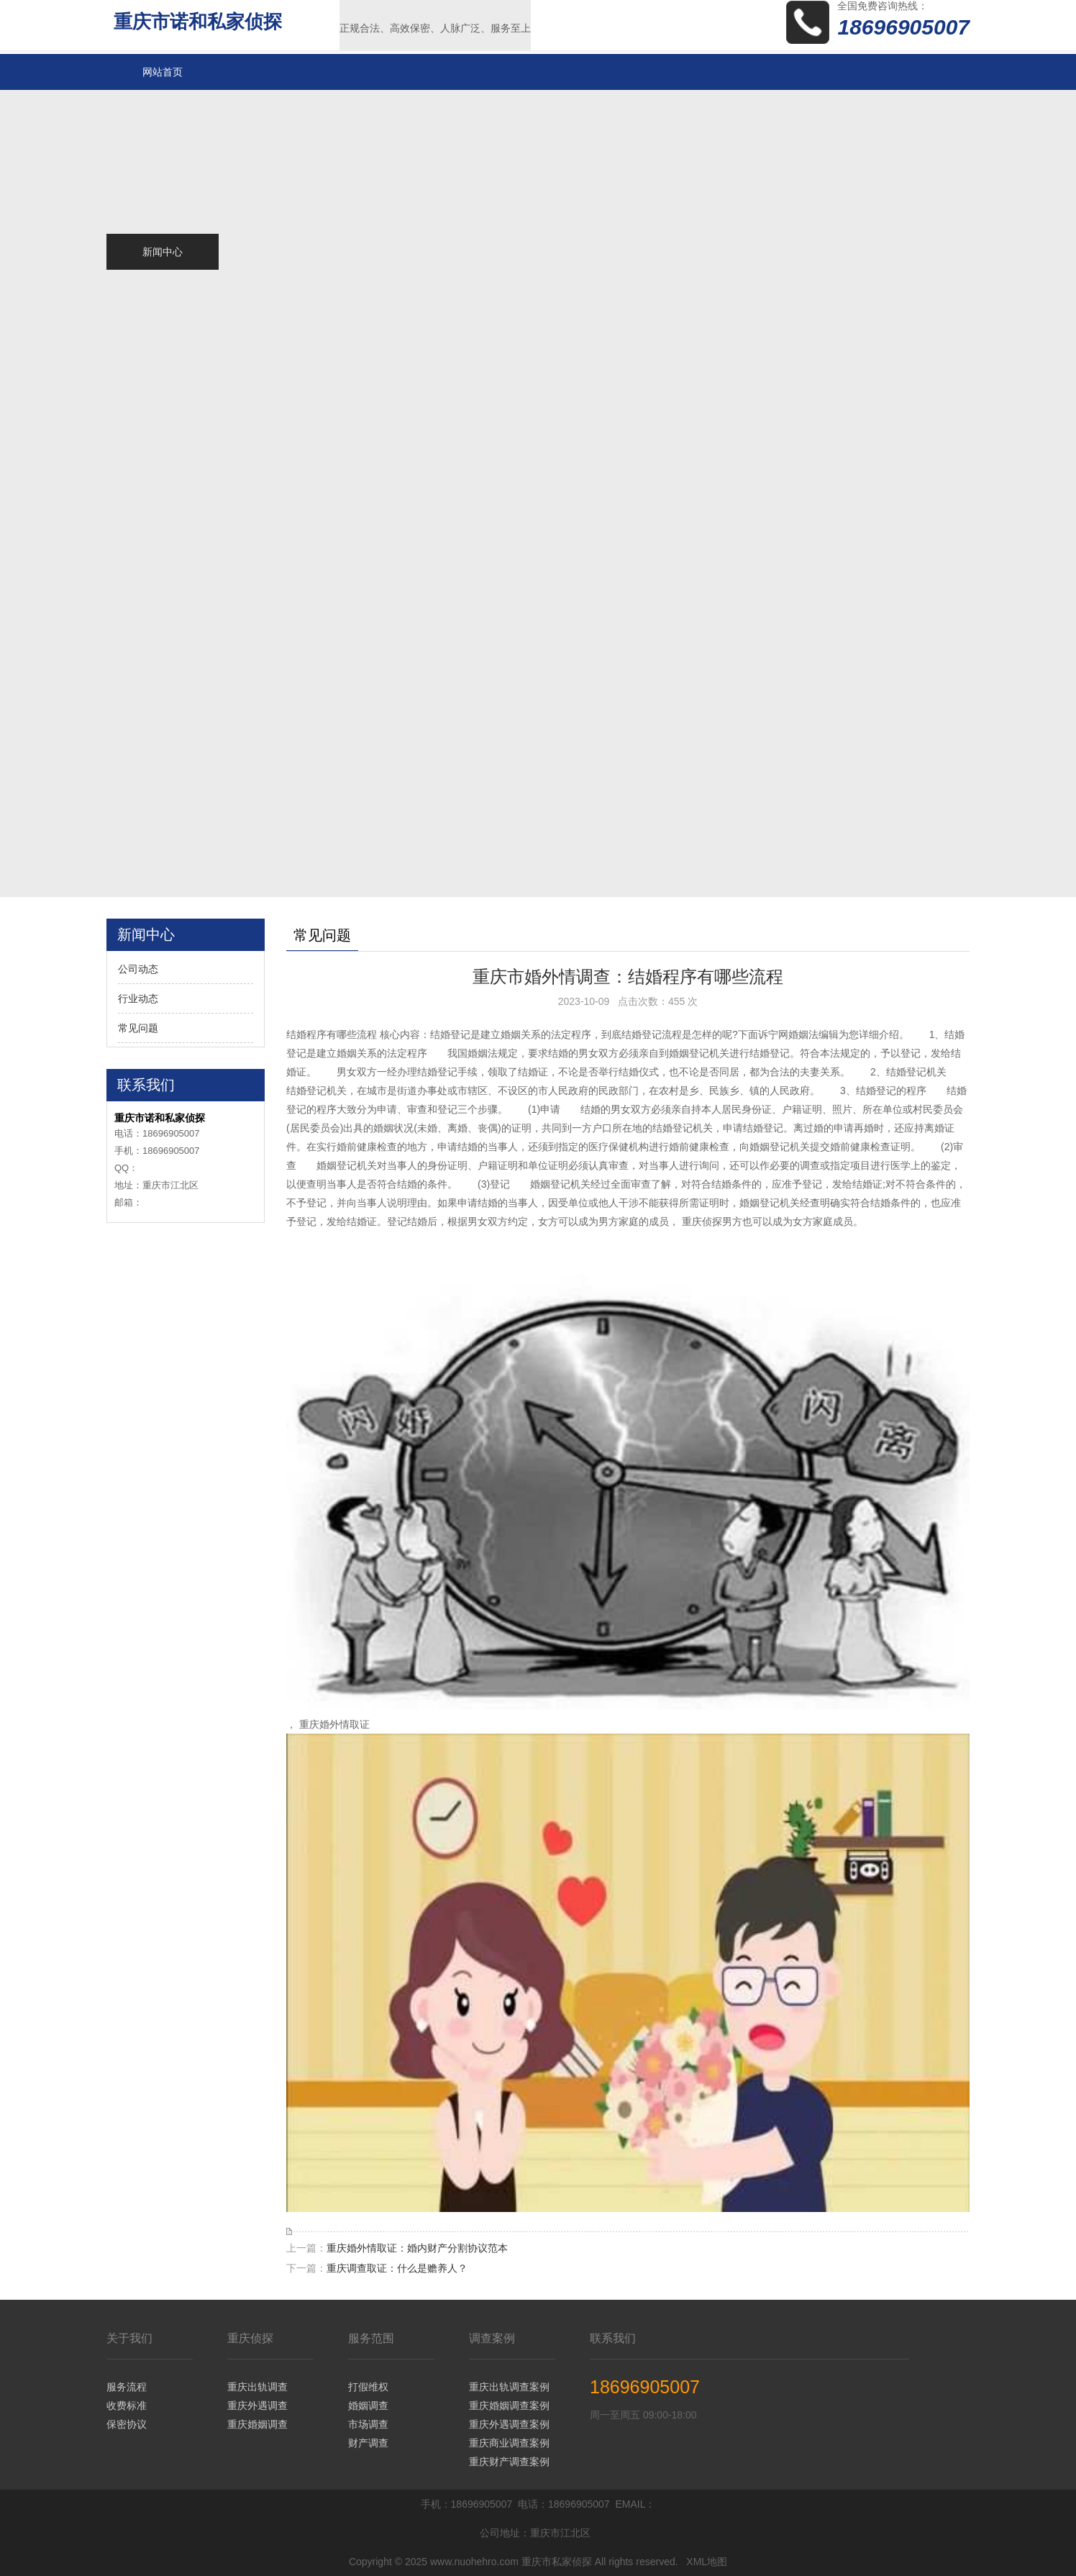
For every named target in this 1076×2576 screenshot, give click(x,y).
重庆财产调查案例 (509, 2461)
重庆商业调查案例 (509, 2443)
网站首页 (162, 72)
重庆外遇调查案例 (509, 2424)
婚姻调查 (368, 2405)
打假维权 (368, 2387)
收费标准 (126, 2405)
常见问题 (138, 1028)
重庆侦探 (250, 2338)
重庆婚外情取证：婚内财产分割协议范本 (417, 2248)
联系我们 (613, 2338)
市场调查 (368, 2424)
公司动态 (138, 969)
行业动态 (138, 998)
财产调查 (368, 2443)
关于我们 (129, 2338)
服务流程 (126, 2387)
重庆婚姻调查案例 (509, 2405)
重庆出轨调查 (257, 2387)
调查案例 (492, 2338)
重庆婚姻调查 (257, 2424)
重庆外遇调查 (257, 2405)
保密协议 (126, 2424)
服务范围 (371, 2338)
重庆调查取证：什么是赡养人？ (397, 2268)
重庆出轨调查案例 (509, 2387)
